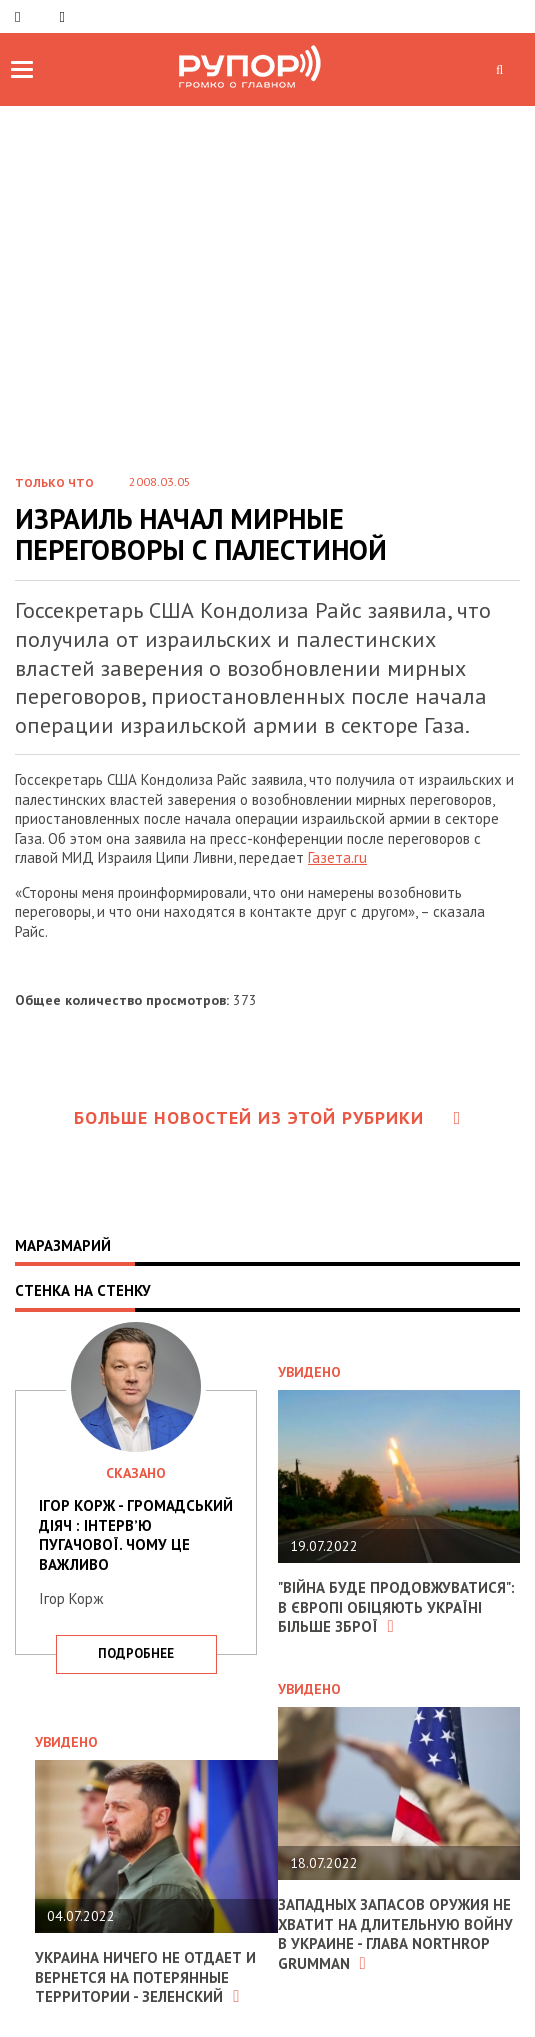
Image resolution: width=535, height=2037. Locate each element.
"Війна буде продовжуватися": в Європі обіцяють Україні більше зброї (396, 1607)
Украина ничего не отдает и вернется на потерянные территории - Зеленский (145, 1977)
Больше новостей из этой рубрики (268, 1117)
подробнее (136, 1653)
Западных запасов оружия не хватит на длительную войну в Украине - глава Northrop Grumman (396, 1934)
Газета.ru (337, 857)
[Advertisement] (267, 306)
